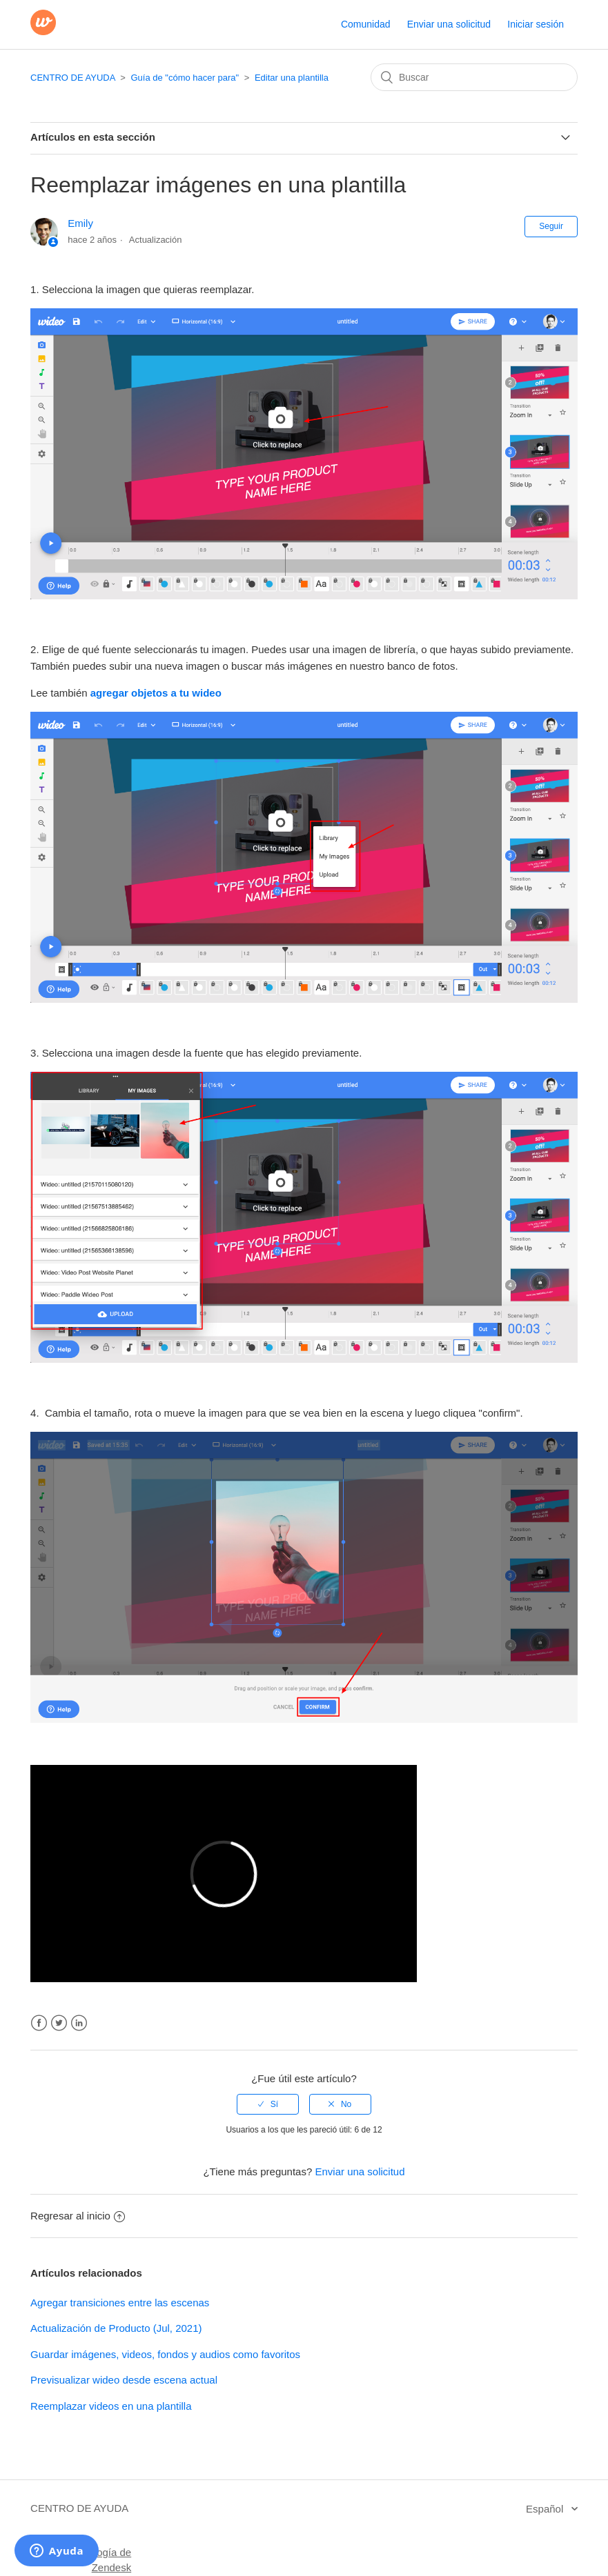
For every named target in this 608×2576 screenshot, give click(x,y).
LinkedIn (79, 2023)
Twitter (59, 2023)
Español (546, 2509)
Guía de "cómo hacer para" (184, 77)
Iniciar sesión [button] (535, 24)
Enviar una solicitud (449, 24)
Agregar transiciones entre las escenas (119, 2302)
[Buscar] (474, 77)
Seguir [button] (551, 226)
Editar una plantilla (291, 77)
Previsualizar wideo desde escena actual (123, 2380)
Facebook (39, 2023)
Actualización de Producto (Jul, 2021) (116, 2328)
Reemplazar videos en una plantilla (110, 2406)
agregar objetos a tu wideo (156, 693)
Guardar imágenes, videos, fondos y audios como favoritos (165, 2354)
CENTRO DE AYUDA (72, 77)
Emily (80, 223)
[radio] (268, 2104)
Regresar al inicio (77, 2215)
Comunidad (366, 24)
